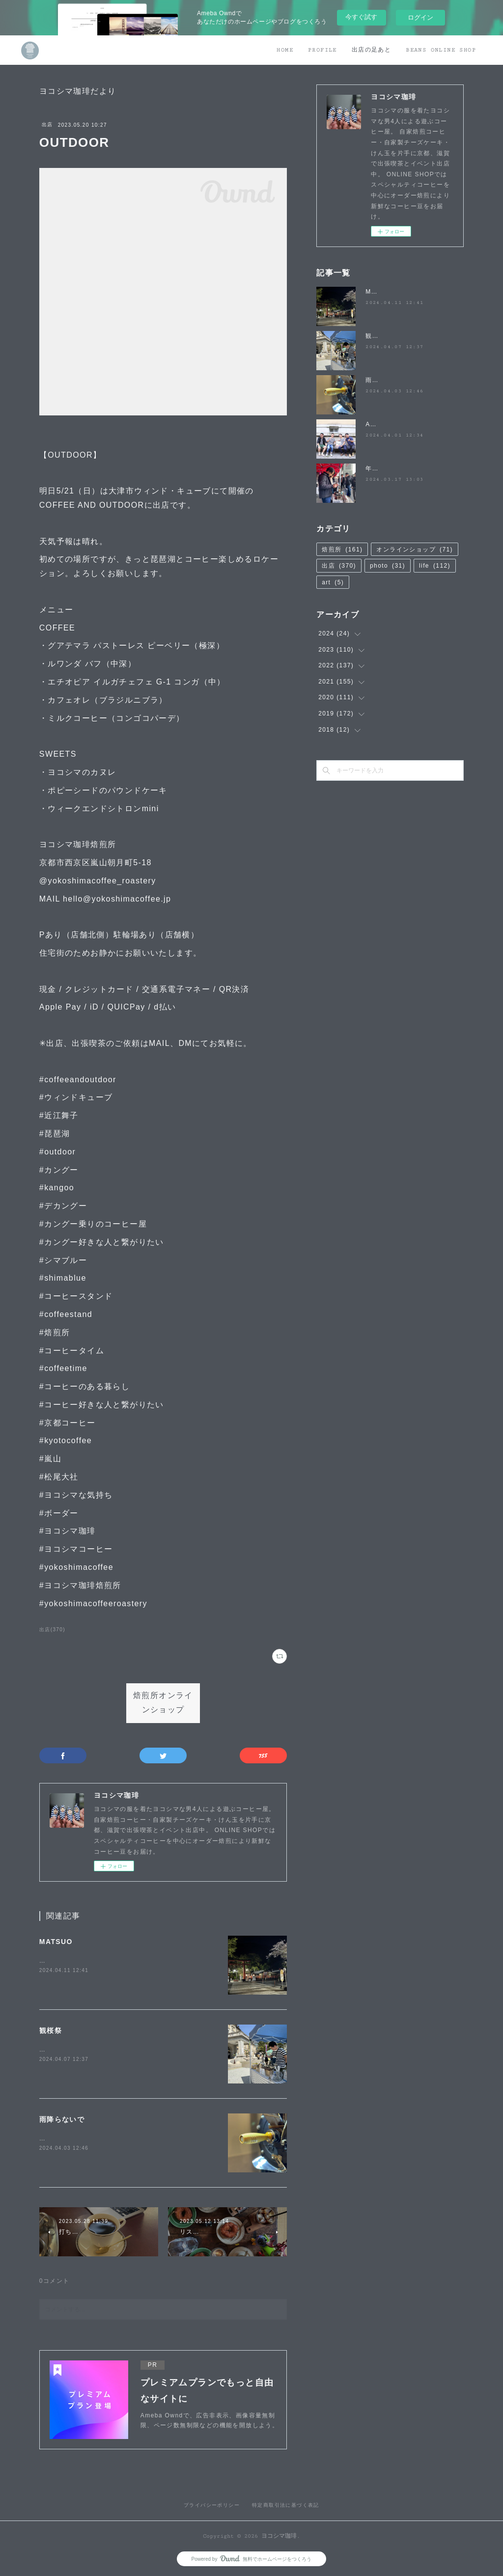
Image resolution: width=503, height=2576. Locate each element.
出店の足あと (371, 50)
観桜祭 (50, 2030)
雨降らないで (61, 2119)
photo (387, 565)
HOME (285, 50)
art (333, 582)
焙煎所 (342, 549)
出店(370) (52, 1629)
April (373, 424)
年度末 (375, 468)
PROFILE (322, 50)
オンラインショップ (414, 549)
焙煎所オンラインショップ (163, 1703)
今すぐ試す (361, 17)
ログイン (420, 17)
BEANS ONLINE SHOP (441, 50)
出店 (47, 124)
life (434, 565)
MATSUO (56, 1942)
